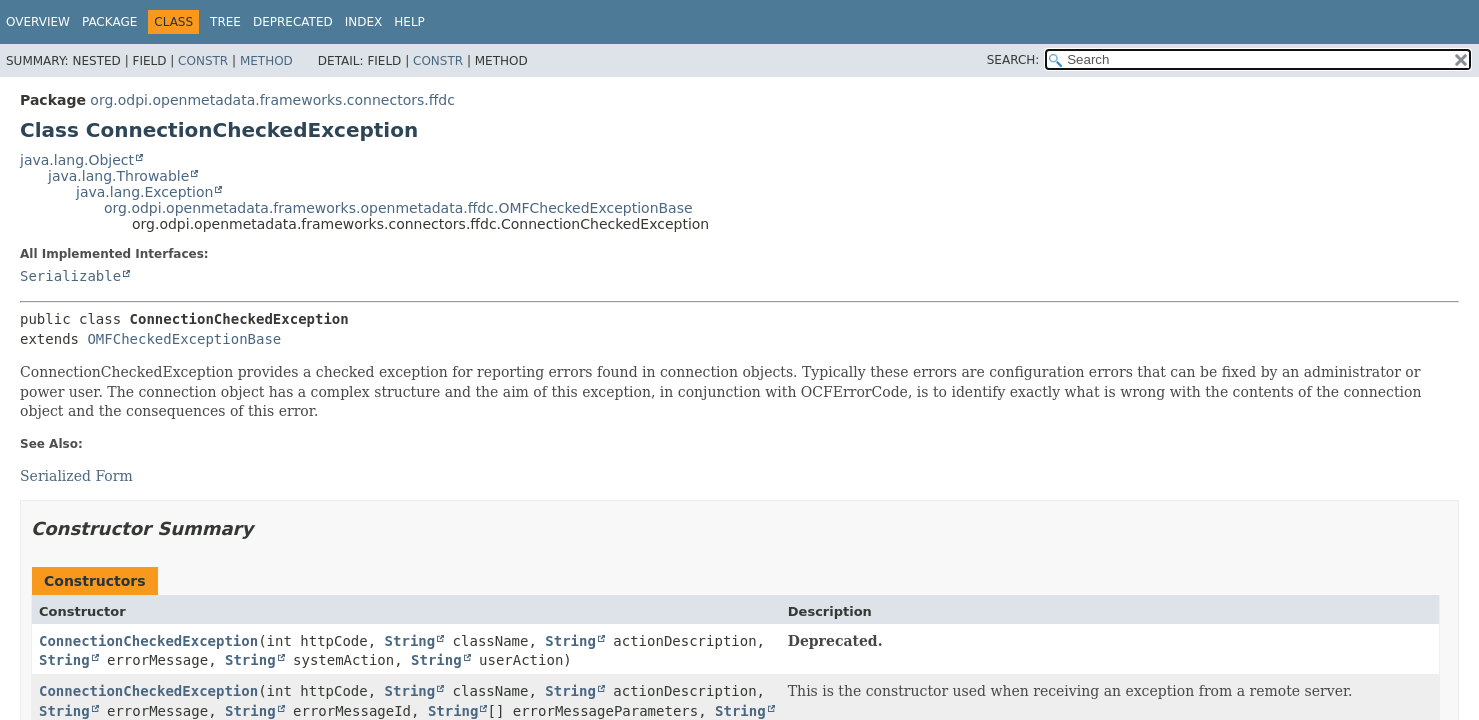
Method (266, 61)
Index (364, 22)
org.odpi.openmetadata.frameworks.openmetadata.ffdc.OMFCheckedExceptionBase (398, 208)
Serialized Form (76, 476)
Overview (38, 22)
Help (409, 22)
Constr (203, 61)
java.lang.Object (77, 160)
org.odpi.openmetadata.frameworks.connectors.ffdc (272, 100)
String (410, 641)
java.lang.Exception (144, 192)
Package (109, 22)
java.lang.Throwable (118, 176)
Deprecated (293, 22)
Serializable (70, 276)
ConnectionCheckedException (148, 641)
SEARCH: (1013, 60)
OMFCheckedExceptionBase (184, 339)
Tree (225, 22)
